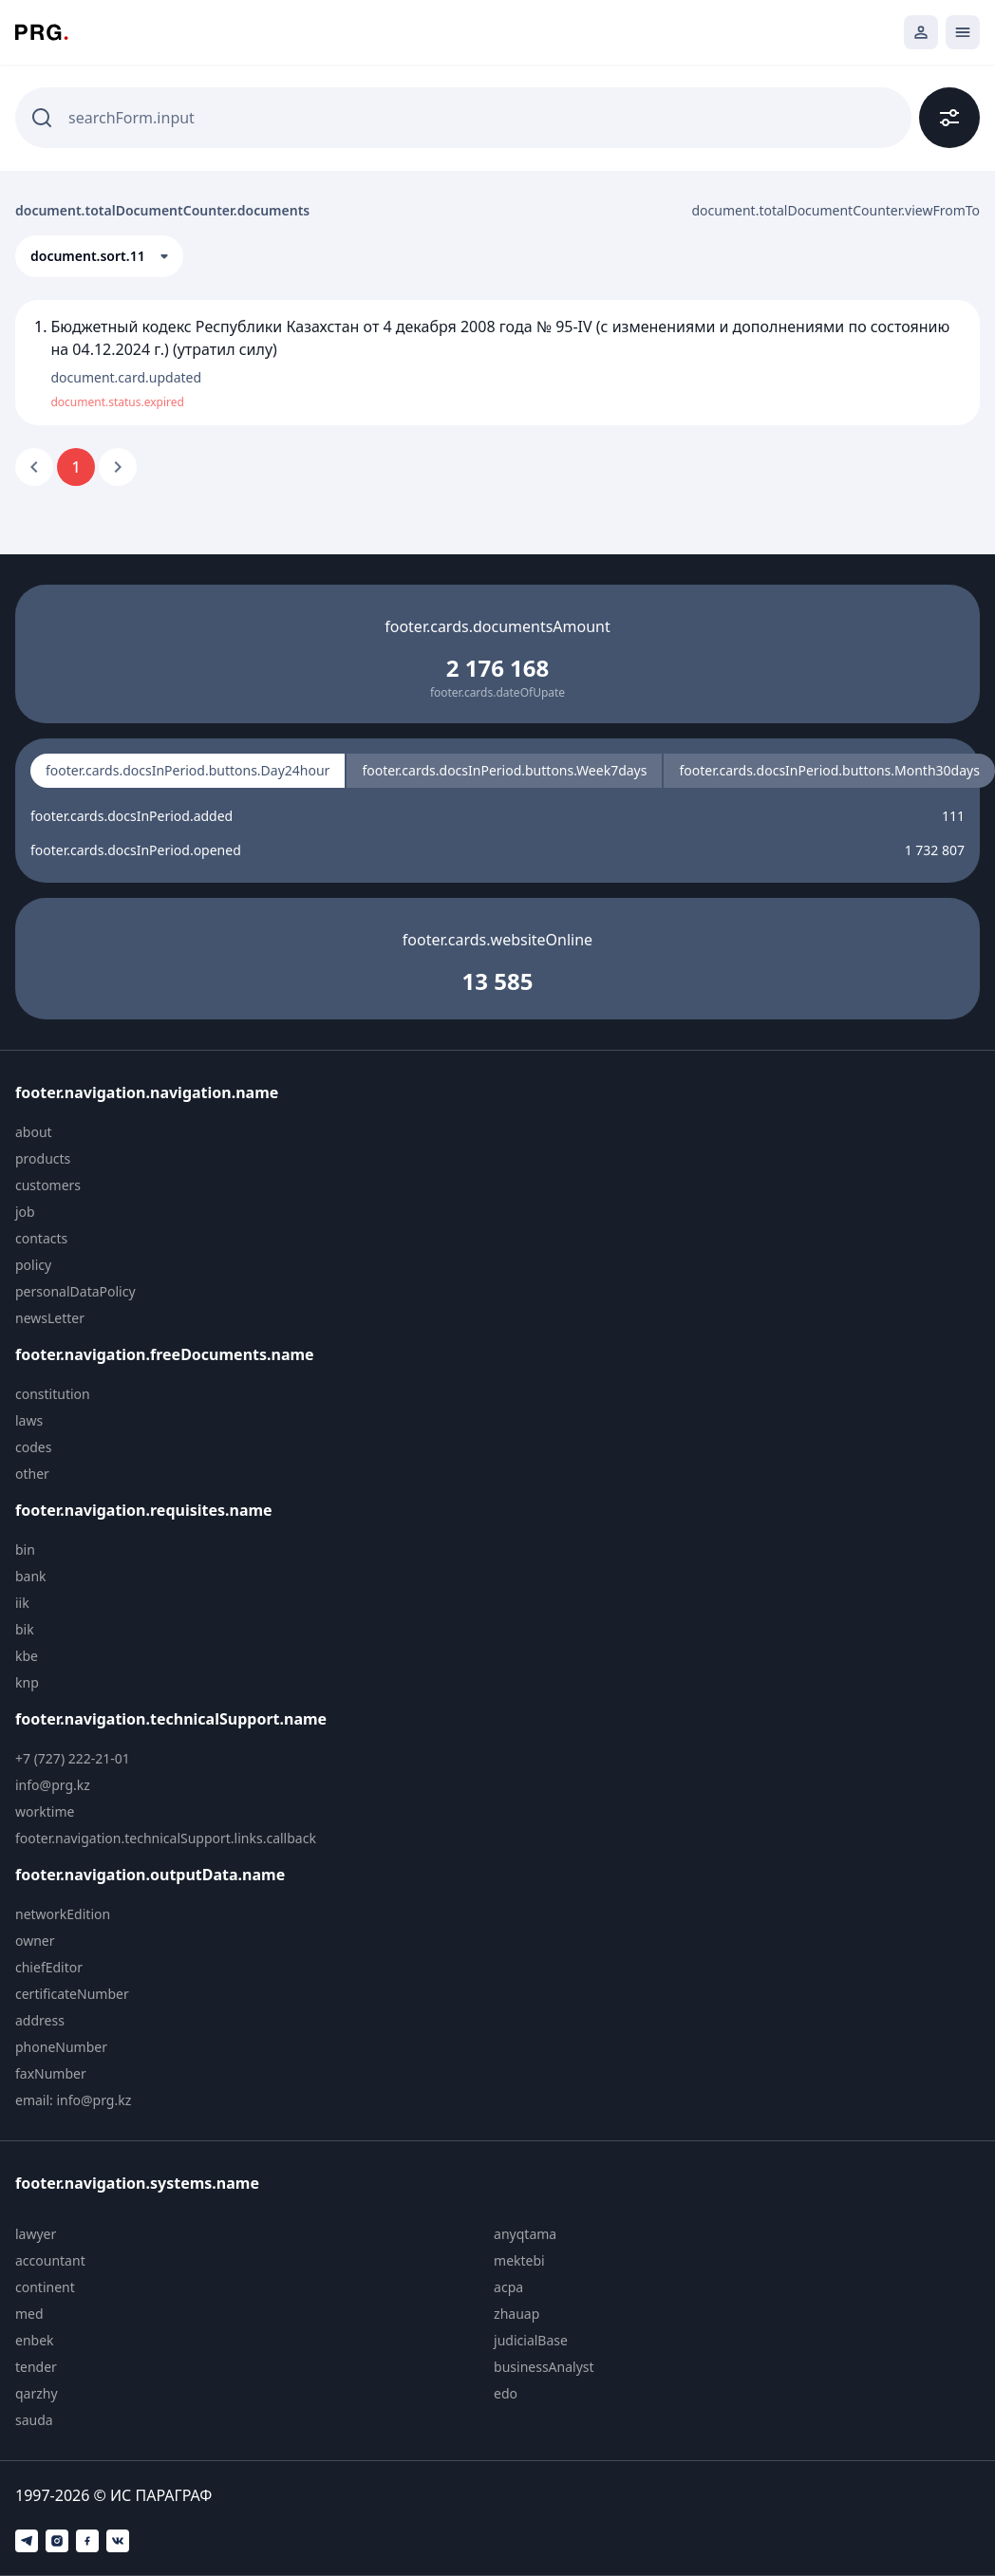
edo (505, 2393)
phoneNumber (61, 2047)
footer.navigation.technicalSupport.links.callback (165, 1838)
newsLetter (49, 1318)
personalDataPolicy (75, 1291)
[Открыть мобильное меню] (963, 32)
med (29, 2314)
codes (33, 1447)
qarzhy (36, 2393)
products (42, 1158)
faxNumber (50, 2073)
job (25, 1212)
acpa (508, 2287)
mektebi (519, 2260)
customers (48, 1185)
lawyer (35, 2234)
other (32, 1474)
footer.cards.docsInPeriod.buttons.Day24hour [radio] (187, 770)
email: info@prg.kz (73, 2100)
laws (29, 1420)
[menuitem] (178, 1132)
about (33, 1132)
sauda (34, 2420)
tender (36, 2367)
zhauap (516, 2314)
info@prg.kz (52, 1785)
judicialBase (531, 2340)
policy (33, 1265)
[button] (99, 256)
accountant (50, 2260)
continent (45, 2287)
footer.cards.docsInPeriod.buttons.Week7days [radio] (504, 770)
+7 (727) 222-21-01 (72, 1758)
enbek (34, 2340)
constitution (52, 1394)
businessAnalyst (544, 2367)
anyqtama (525, 2234)
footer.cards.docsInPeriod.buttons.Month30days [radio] (829, 770)
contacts (41, 1238)
